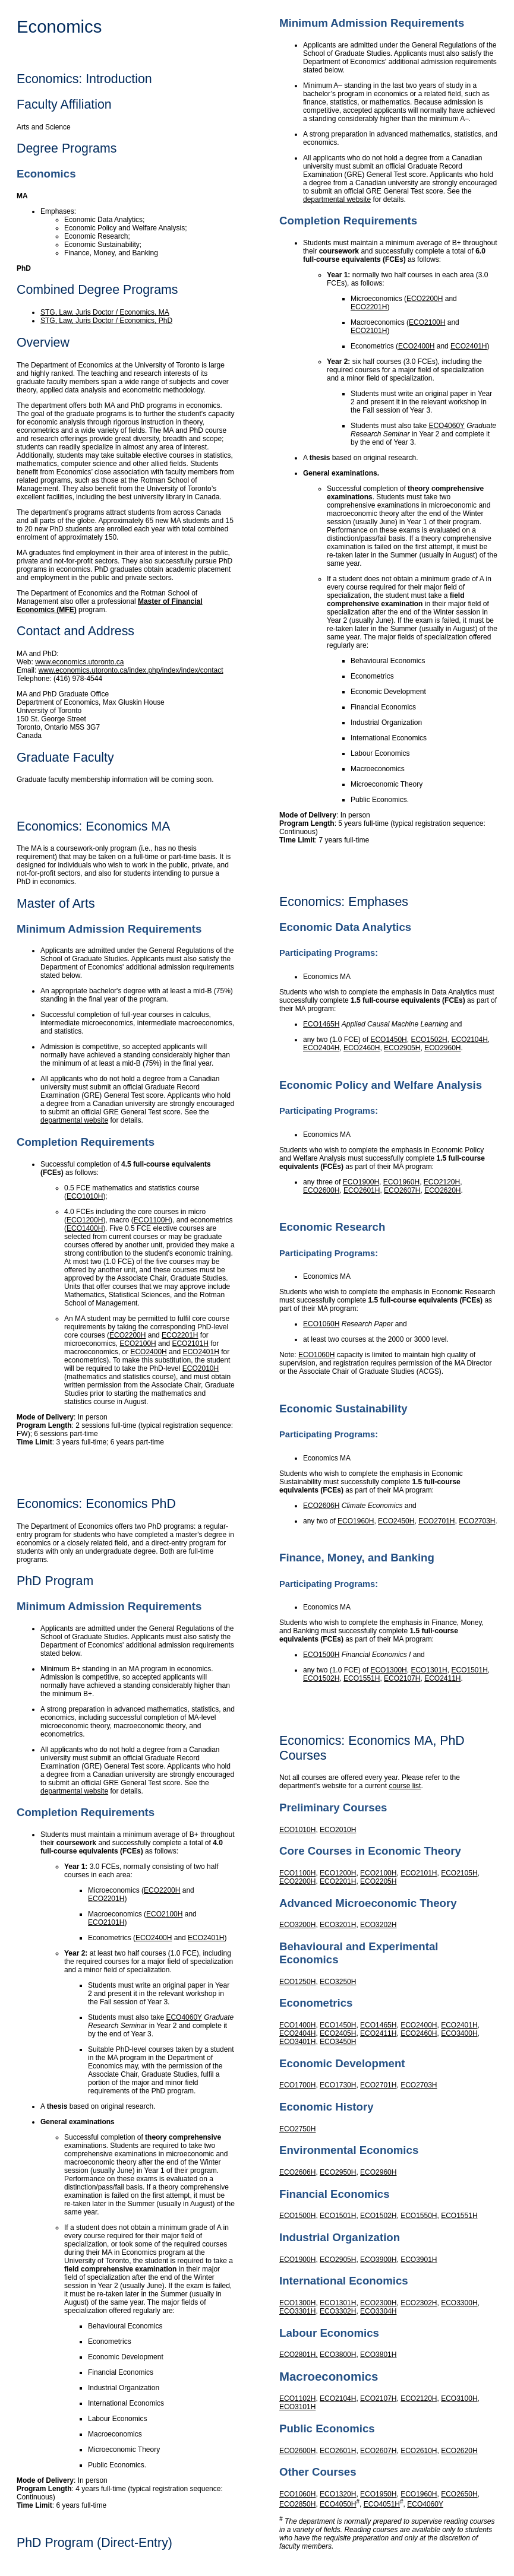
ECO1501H (469, 1670)
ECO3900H (378, 2259)
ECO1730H (338, 2085)
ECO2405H (338, 2033)
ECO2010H (200, 1368)
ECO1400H (85, 1228)
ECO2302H (419, 2303)
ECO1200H (85, 1220)
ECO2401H (200, 1352)
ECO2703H (477, 1521)
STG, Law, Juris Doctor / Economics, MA (104, 312)
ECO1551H (361, 1678)
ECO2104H (469, 1039)
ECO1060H (321, 1324)
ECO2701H (436, 1521)
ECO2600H (321, 1190)
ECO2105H (459, 1873)
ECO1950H (378, 2494)
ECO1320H (338, 2494)
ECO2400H (148, 1352)
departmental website (74, 1120)
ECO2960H (442, 1048)
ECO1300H (388, 1670)
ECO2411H (442, 1678)
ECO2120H (442, 1182)
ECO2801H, (298, 2354)
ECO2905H (402, 1048)
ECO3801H (378, 2354)
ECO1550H (419, 2215)
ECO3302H (338, 2311)
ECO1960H (401, 1182)
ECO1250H (297, 1982)
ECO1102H (297, 2398)
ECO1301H (429, 1670)
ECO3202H (378, 1925)
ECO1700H (297, 2085)
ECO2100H (137, 1343)
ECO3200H (297, 1925)
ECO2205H (378, 1881)
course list (405, 1786)
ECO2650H (459, 2494)
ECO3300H (459, 2303)
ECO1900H (361, 1182)
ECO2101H (190, 1343)
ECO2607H (402, 1190)
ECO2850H (297, 2504)
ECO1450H (388, 1039)
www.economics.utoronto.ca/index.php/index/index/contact (131, 670)
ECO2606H (321, 1505)
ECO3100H (459, 2398)
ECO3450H (338, 2042)
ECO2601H (361, 1190)
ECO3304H (378, 2311)
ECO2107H (402, 1678)
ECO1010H (85, 1196)
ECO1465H (321, 1024)
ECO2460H (361, 1048)
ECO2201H (180, 1335)
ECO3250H (338, 1982)
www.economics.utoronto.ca (79, 662)
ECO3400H (459, 2033)
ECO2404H (321, 1048)
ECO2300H (378, 2303)
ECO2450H (396, 1521)
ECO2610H (419, 2451)
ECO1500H (321, 1654)
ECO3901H (419, 2259)
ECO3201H (338, 1925)
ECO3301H (297, 2311)
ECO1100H (152, 1220)
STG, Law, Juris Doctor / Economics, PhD (106, 320)
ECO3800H (338, 2354)
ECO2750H (297, 2129)
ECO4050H (338, 2504)
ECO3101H (297, 2407)
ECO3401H (297, 2042)
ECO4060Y (184, 2017)
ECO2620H (442, 1190)
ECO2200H (127, 1335)
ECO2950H (338, 2172)
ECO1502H (429, 1039)
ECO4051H (382, 2504)
